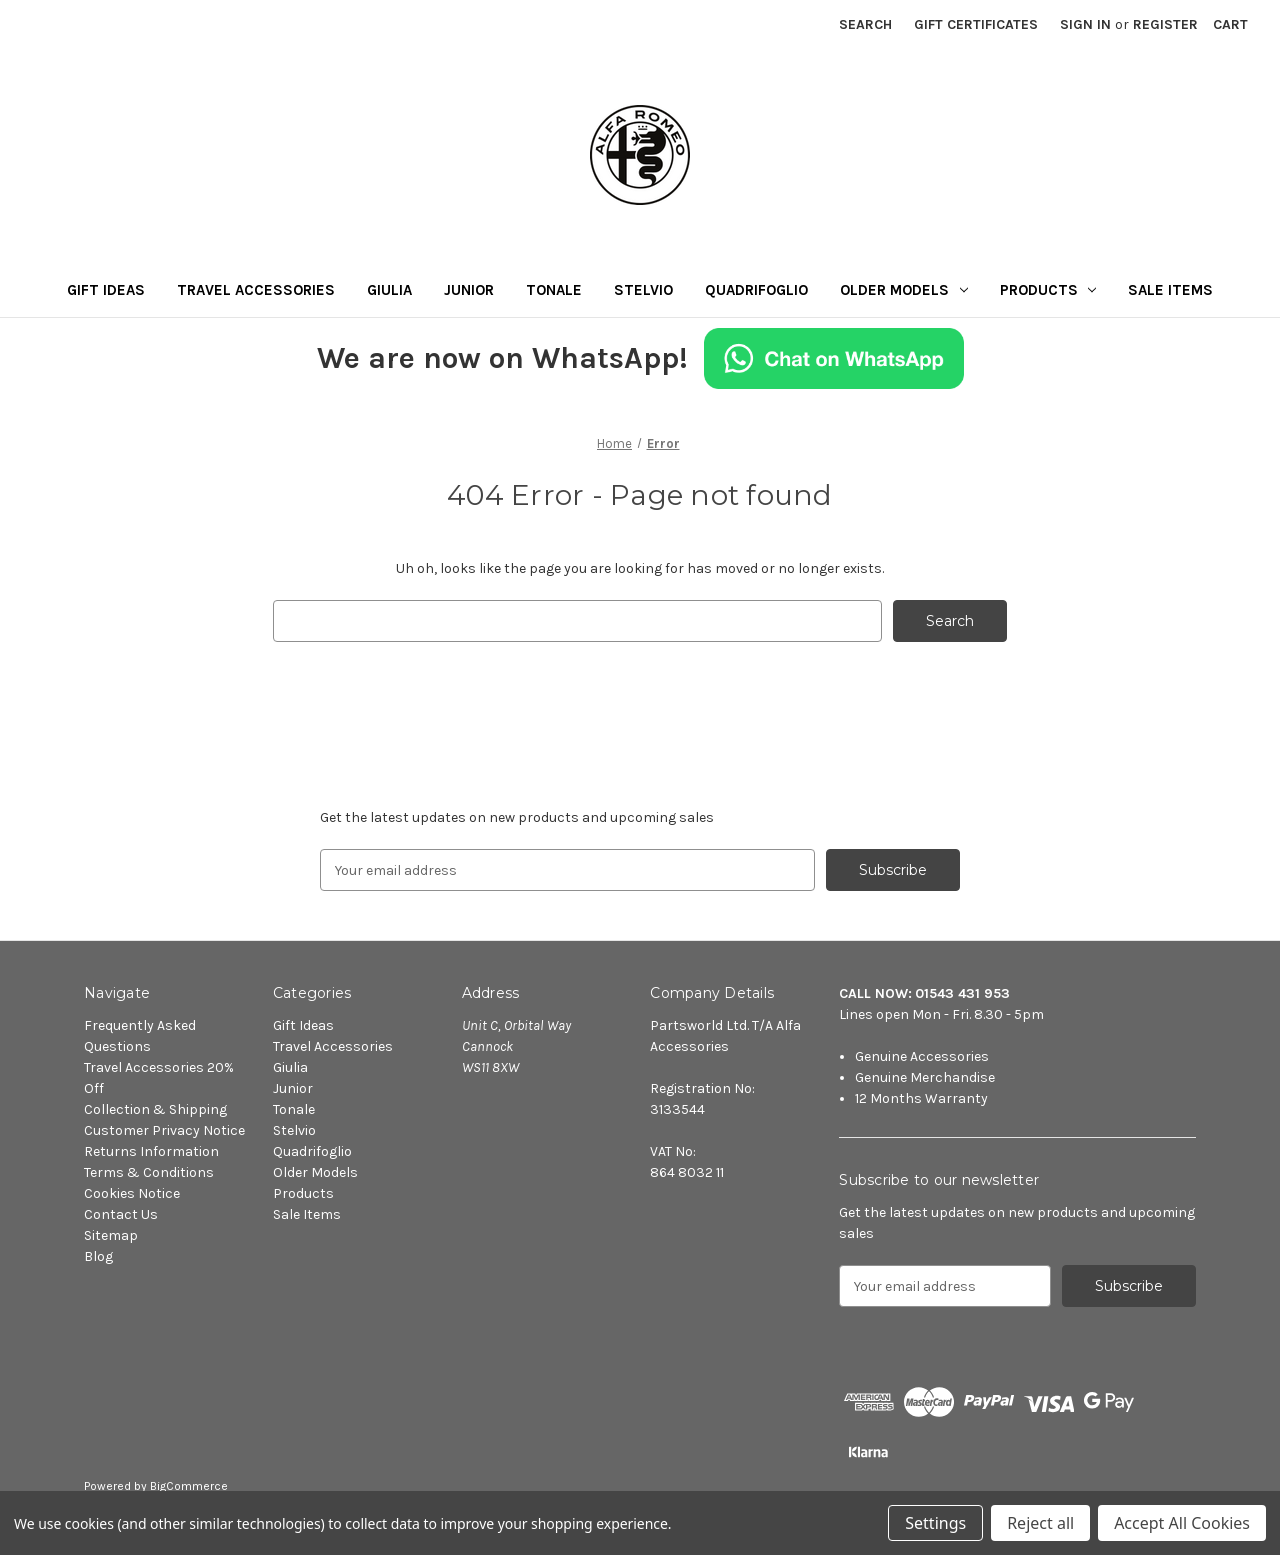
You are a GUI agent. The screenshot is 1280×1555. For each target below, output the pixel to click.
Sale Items (1170, 290)
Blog (98, 1256)
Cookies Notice (132, 1193)
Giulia (389, 290)
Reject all (1040, 1523)
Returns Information (151, 1151)
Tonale (554, 290)
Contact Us (121, 1214)
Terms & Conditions (149, 1172)
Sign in (1085, 24)
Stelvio (643, 290)
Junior (469, 290)
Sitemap (111, 1235)
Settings (935, 1523)
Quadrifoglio (756, 290)
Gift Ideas (106, 290)
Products (1048, 290)
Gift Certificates (976, 24)
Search (865, 24)
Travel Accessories (256, 290)
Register (1165, 24)
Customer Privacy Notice (164, 1130)
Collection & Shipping (155, 1109)
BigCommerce (189, 1486)
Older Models (904, 290)
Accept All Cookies (1182, 1523)
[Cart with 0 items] (1230, 24)
